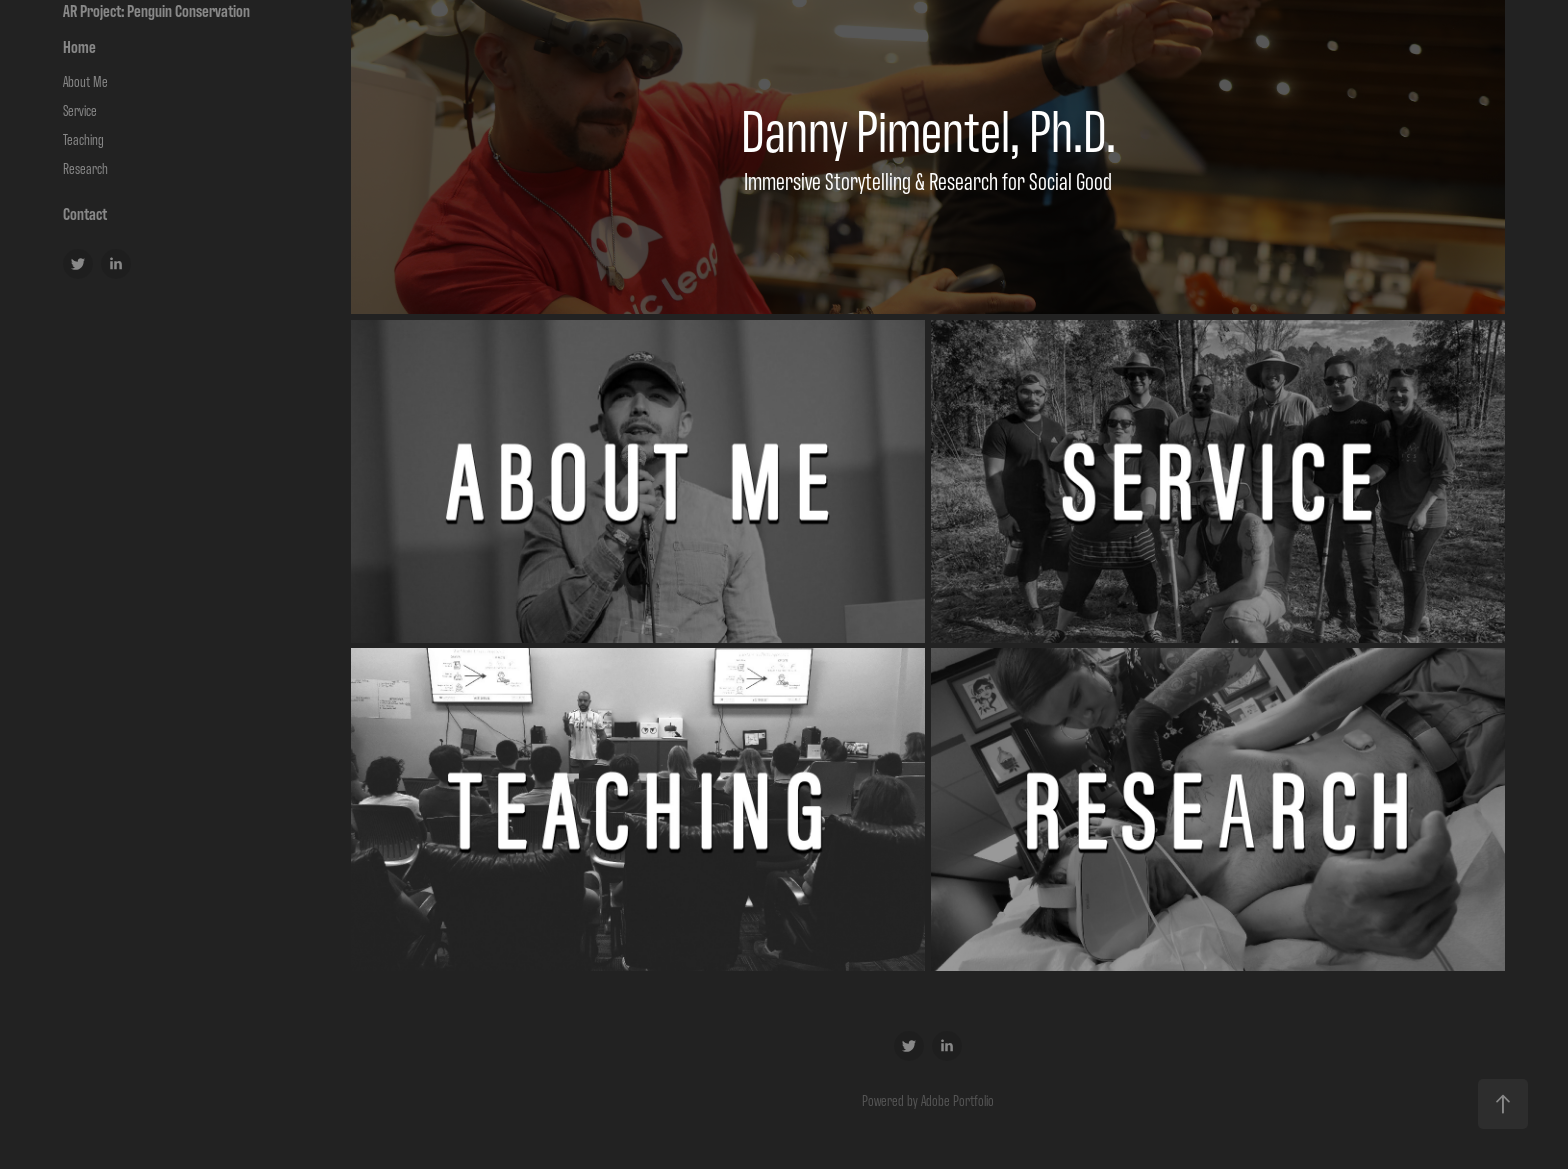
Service (80, 109)
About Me (85, 80)
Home (79, 46)
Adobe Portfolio (957, 1099)
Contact (85, 213)
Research (85, 167)
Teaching (83, 138)
